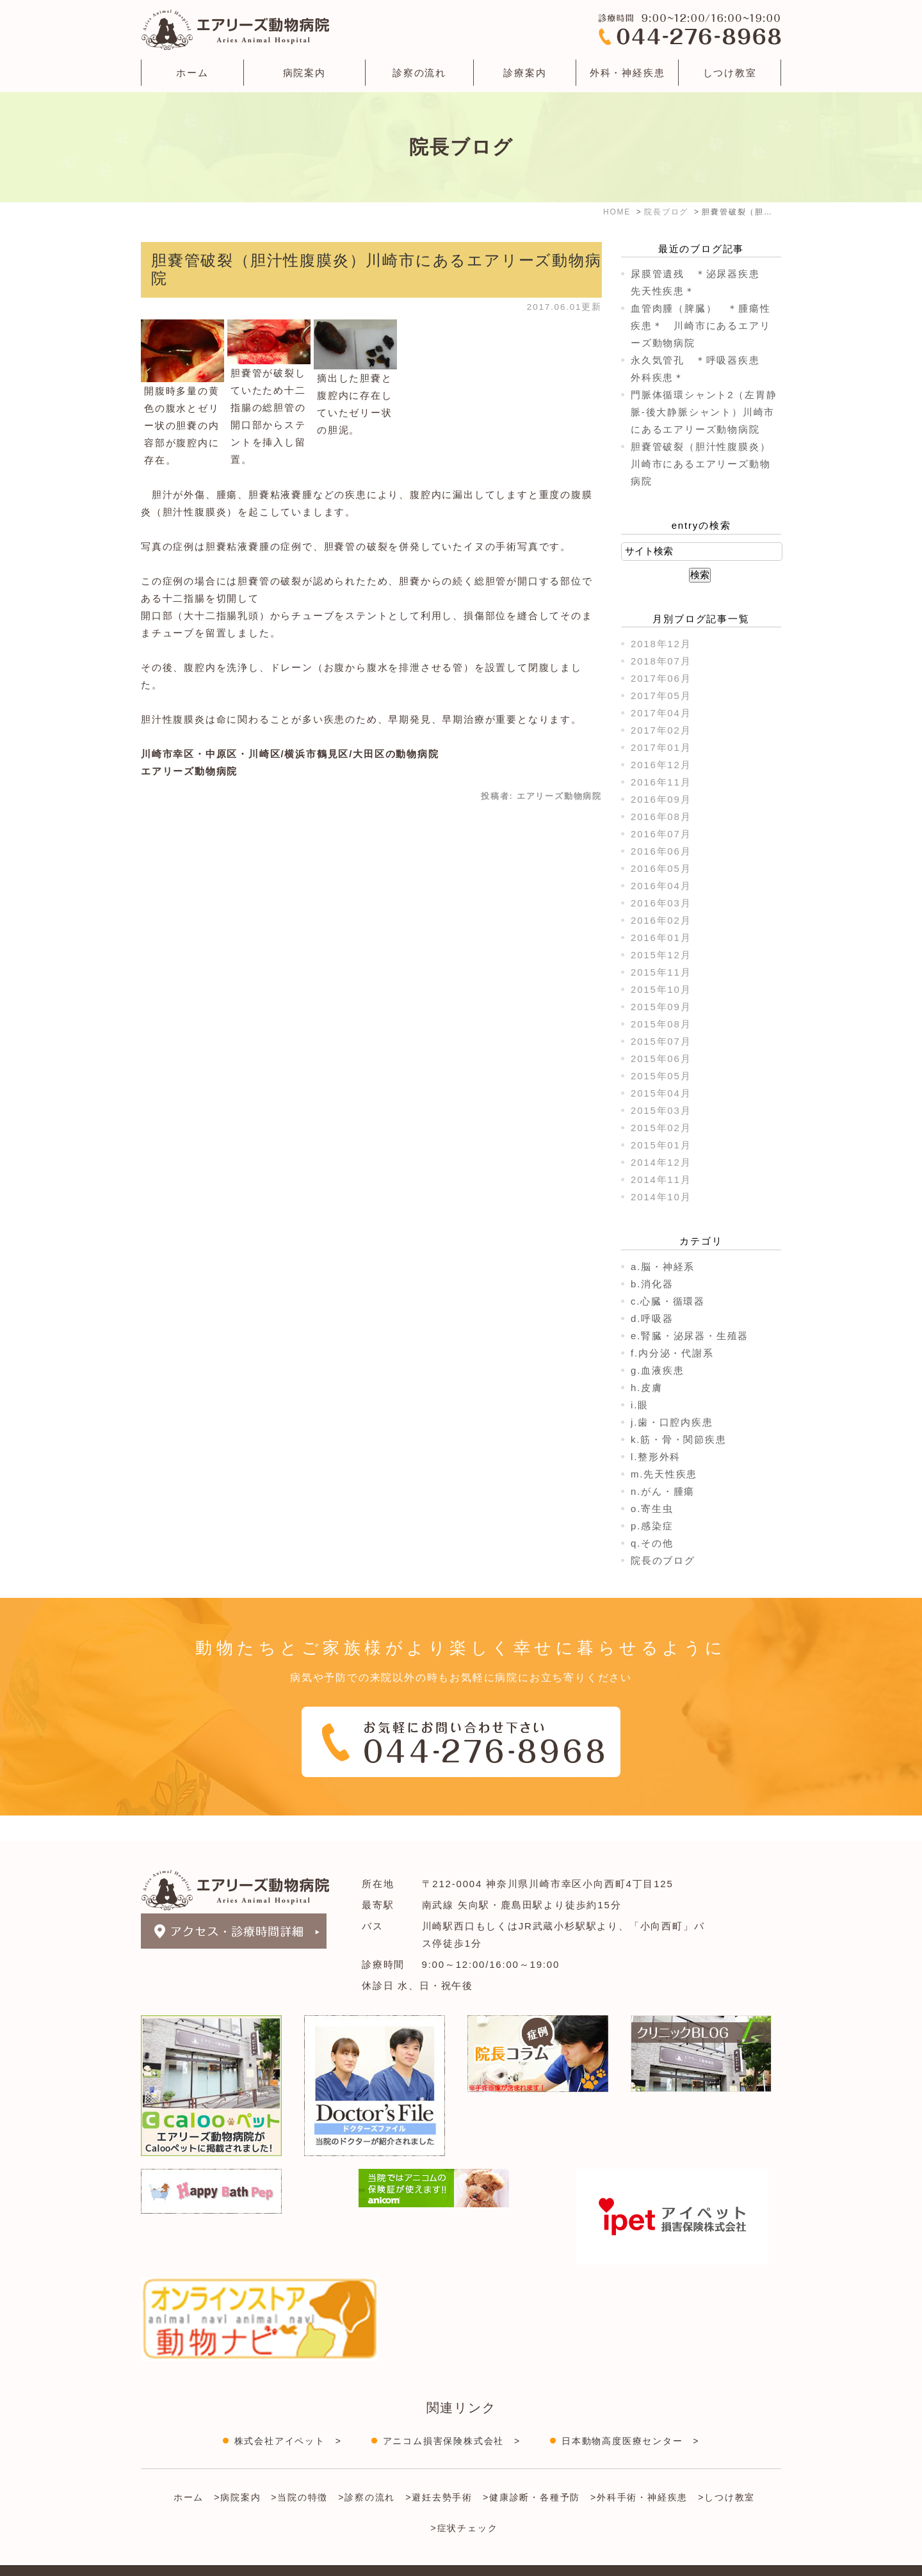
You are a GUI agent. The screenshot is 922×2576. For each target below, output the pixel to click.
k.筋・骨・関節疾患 (679, 1439)
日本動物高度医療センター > (630, 2415)
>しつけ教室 (726, 2472)
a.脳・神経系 (663, 1266)
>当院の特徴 (299, 2472)
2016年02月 (661, 920)
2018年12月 (661, 643)
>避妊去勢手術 (439, 2472)
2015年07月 (661, 1041)
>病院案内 (237, 2472)
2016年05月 (661, 868)
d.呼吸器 (652, 1318)
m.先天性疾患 (664, 1474)
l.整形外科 (656, 1456)
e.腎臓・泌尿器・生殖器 (689, 1335)
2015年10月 (661, 989)
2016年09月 (661, 799)
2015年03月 (661, 1110)
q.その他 (652, 1543)
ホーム (192, 72)
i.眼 (640, 1404)
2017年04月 (661, 712)
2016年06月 (661, 851)
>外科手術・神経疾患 (639, 2472)
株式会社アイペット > (288, 2415)
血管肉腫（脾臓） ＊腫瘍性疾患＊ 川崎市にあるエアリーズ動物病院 (700, 325)
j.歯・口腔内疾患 (672, 1422)
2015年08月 (661, 1023)
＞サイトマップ (172, 2558)
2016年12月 (661, 764)
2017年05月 (661, 695)
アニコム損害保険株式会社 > (452, 2415)
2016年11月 (661, 782)
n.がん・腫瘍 (663, 1491)
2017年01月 (661, 747)
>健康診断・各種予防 (531, 2472)
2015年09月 (661, 1006)
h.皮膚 (647, 1387)
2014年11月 (661, 1179)
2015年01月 (661, 1144)
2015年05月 (661, 1075)
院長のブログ (663, 1560)
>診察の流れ (366, 2472)
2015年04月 (661, 1093)
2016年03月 (661, 903)
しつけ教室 (730, 72)
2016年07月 (661, 833)
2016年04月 (661, 885)
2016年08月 (661, 816)
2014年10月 (661, 1196)
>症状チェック (464, 2502)
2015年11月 (661, 972)
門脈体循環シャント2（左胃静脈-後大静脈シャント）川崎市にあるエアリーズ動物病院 (704, 412)
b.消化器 (652, 1283)
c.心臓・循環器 (668, 1301)
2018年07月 (661, 661)
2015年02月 (661, 1127)
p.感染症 (652, 1525)
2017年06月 (661, 678)
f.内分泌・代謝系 (672, 1353)
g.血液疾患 (657, 1370)
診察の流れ (419, 72)
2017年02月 (661, 730)
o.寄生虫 (652, 1508)
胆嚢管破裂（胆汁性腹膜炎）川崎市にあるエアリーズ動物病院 (700, 464)
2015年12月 (661, 954)
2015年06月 (661, 1058)
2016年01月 (661, 937)
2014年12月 (661, 1162)
